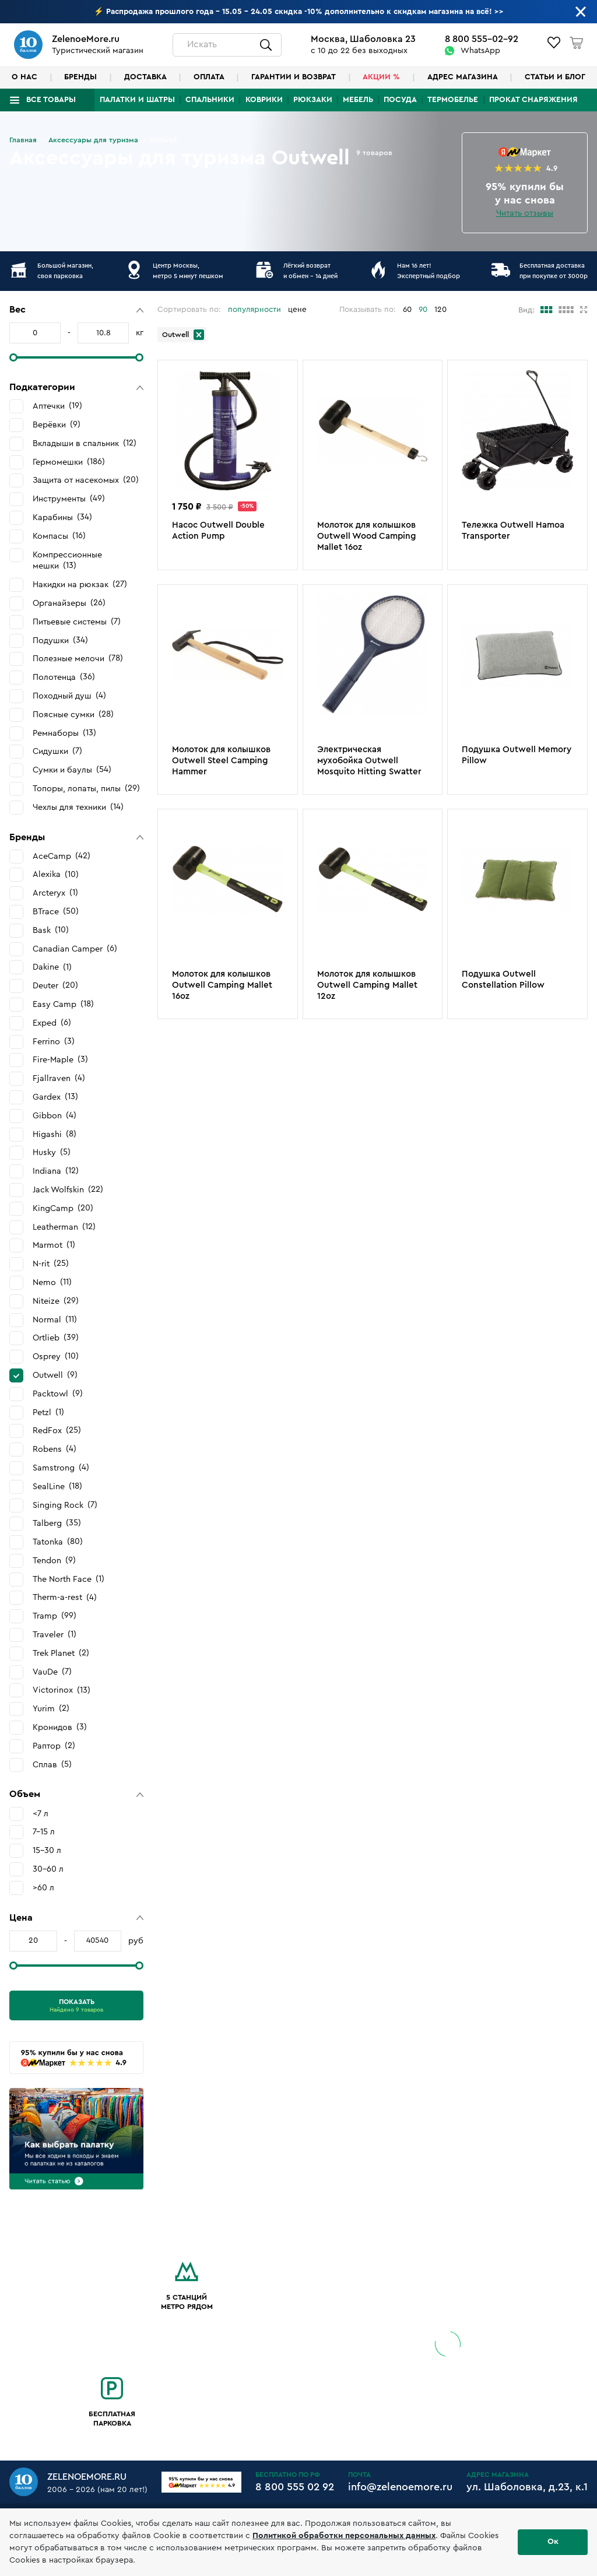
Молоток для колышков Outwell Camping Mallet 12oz (367, 985)
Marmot (54, 1245)
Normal (55, 1319)
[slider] (13, 357)
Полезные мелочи (78, 658)
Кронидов (60, 1727)
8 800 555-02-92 (481, 39)
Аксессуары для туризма (93, 139)
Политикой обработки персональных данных (344, 2536)
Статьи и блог (555, 77)
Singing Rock (65, 1505)
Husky (52, 1152)
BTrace (56, 911)
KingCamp (63, 1208)
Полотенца (64, 677)
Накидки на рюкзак (80, 584)
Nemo (52, 1282)
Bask (51, 930)
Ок (553, 2542)
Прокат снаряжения (533, 100)
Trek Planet (61, 1653)
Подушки (60, 640)
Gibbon (54, 1115)
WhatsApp (480, 51)
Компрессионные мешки (67, 560)
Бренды (80, 77)
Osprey (56, 1356)
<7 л (40, 1813)
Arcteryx (55, 892)
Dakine (52, 967)
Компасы (59, 536)
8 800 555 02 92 (294, 2487)
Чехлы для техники (78, 807)
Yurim (51, 1708)
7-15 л (44, 1831)
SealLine (57, 1486)
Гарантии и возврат (293, 77)
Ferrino (54, 1041)
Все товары (51, 100)
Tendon (54, 1560)
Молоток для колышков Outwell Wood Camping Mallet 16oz (366, 536)
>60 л (43, 1887)
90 (423, 310)
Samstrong (61, 1467)
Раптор (54, 1745)
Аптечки (57, 405)
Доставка (145, 77)
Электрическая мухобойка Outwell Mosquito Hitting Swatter (369, 760)
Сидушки (57, 751)
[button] (76, 310)
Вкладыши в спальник (84, 443)
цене (297, 310)
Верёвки (56, 424)
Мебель (358, 100)
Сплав (52, 1764)
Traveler (54, 1634)
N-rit (51, 1263)
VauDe (52, 1671)
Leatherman (64, 1226)
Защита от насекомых (86, 480)
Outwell (55, 1375)
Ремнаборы (64, 733)
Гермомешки (69, 461)
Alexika (56, 874)
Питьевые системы (77, 621)
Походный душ (69, 695)
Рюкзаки (312, 100)
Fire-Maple (60, 1059)
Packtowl (58, 1393)
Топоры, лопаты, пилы (86, 788)
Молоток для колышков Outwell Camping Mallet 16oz (222, 985)
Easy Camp (63, 1004)
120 (440, 310)
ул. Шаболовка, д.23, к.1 (527, 2487)
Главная (23, 139)
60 (407, 310)
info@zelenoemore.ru (400, 2487)
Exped (52, 1022)
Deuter (55, 985)
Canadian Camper (75, 948)
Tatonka (58, 1541)
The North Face (68, 1579)
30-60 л (48, 1869)
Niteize (56, 1300)
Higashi (54, 1134)
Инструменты (69, 498)
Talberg (57, 1523)
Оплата (209, 77)
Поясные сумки (73, 714)
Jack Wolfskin (68, 1189)
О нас (24, 77)
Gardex (55, 1096)
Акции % (381, 77)
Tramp (54, 1615)
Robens (54, 1449)
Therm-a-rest (65, 1597)
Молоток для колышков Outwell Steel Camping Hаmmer (221, 760)
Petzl (48, 1412)
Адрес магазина (462, 77)
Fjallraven (59, 1078)
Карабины (62, 517)
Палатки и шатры (137, 100)
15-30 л (47, 1850)
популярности (254, 310)
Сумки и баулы (72, 769)
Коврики (264, 100)
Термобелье (452, 100)
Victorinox (61, 1690)
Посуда (400, 100)
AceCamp (61, 856)
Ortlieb (56, 1337)
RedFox (57, 1430)
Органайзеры (69, 603)
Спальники (209, 100)
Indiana (56, 1170)
